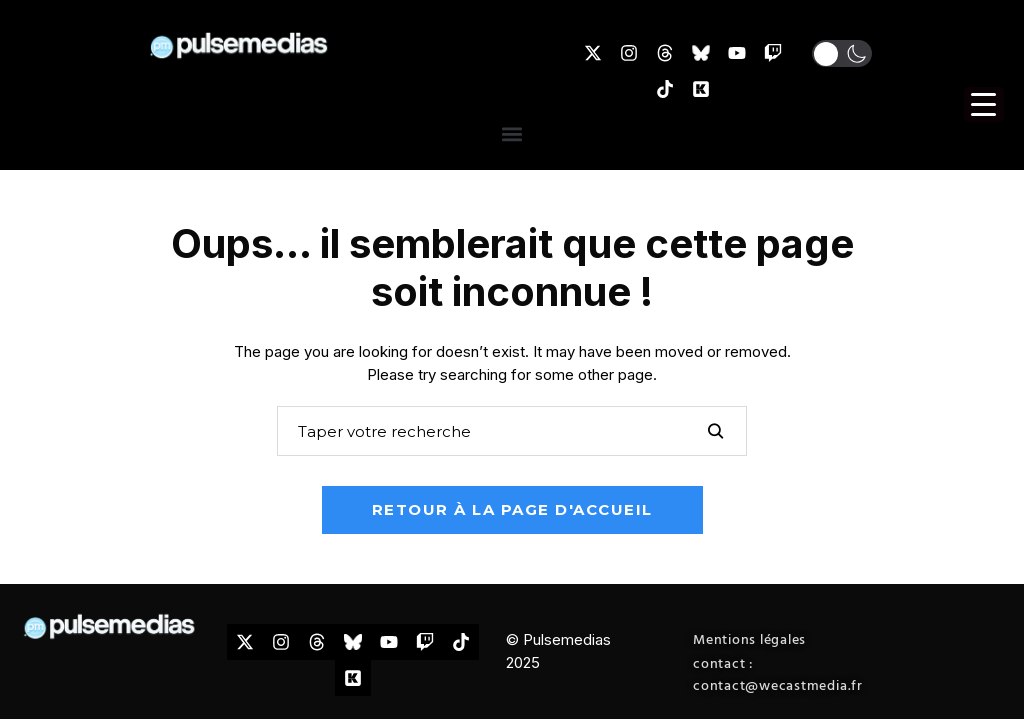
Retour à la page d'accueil (512, 509)
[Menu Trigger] (984, 104)
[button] (512, 133)
